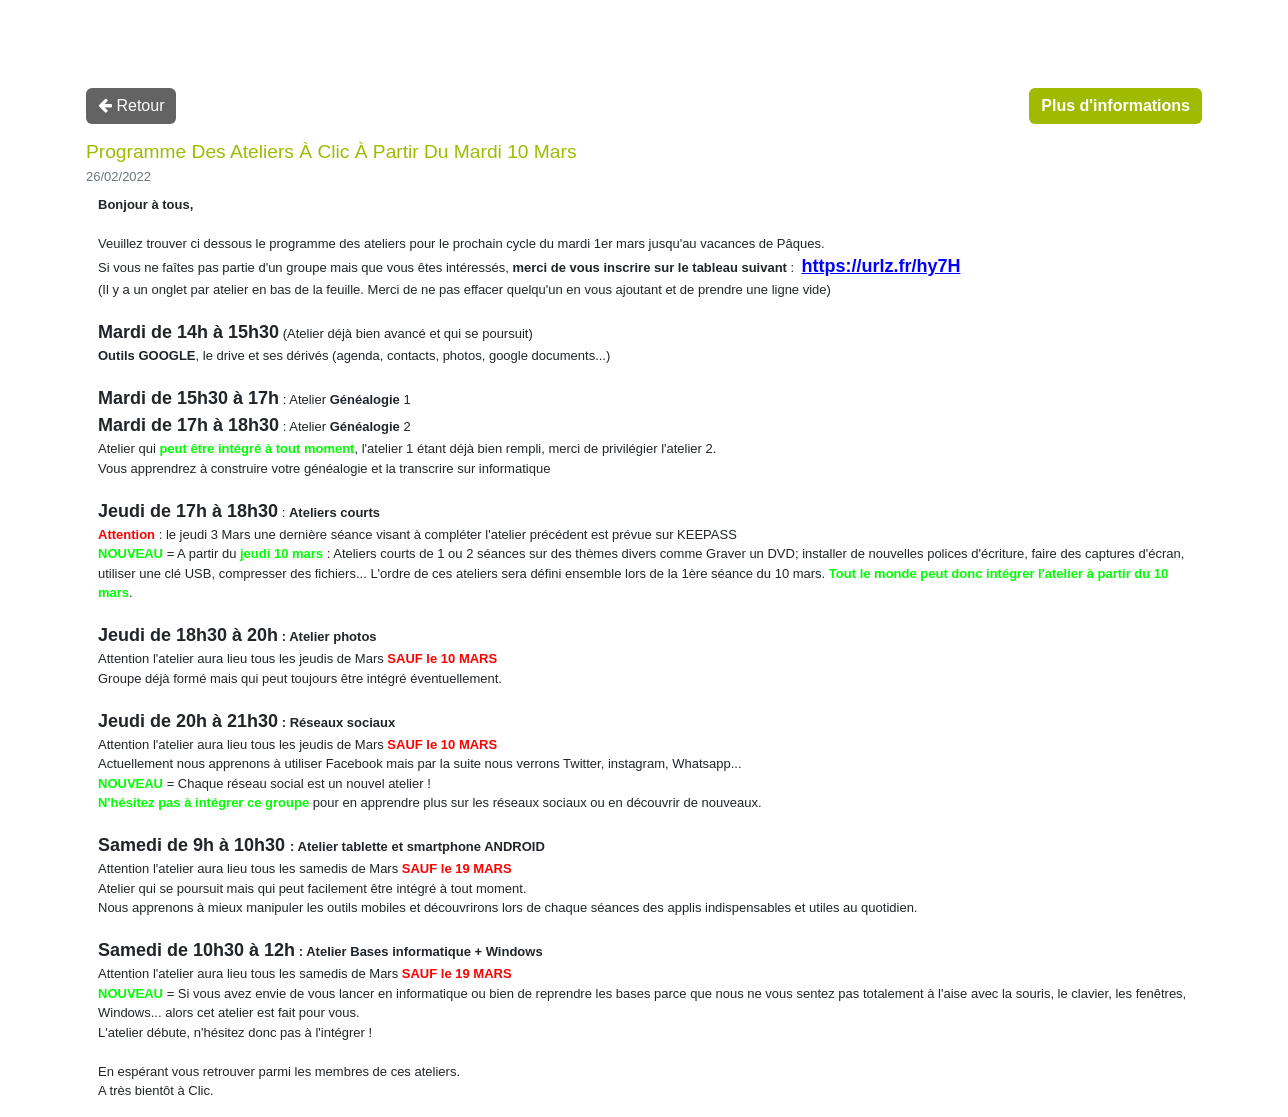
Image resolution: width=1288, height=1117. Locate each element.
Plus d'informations (1115, 105)
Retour (131, 105)
